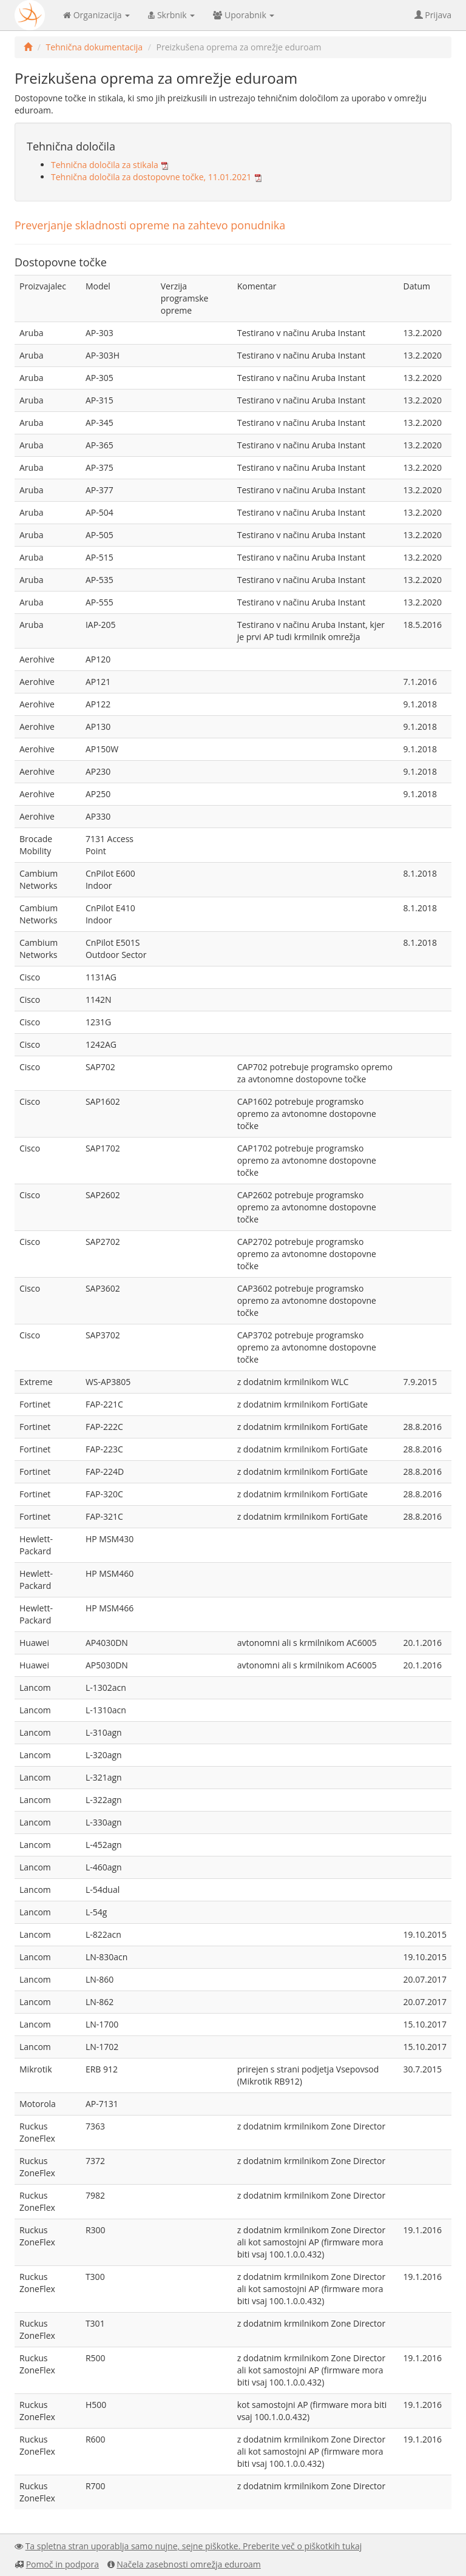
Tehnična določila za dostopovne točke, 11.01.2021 (151, 177)
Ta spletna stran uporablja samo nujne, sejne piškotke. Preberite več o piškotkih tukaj (193, 2546)
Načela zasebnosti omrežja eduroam (188, 2564)
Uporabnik (243, 15)
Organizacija (96, 15)
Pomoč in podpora (62, 2564)
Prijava (432, 15)
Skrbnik (171, 15)
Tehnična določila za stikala (104, 164)
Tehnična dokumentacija (94, 47)
